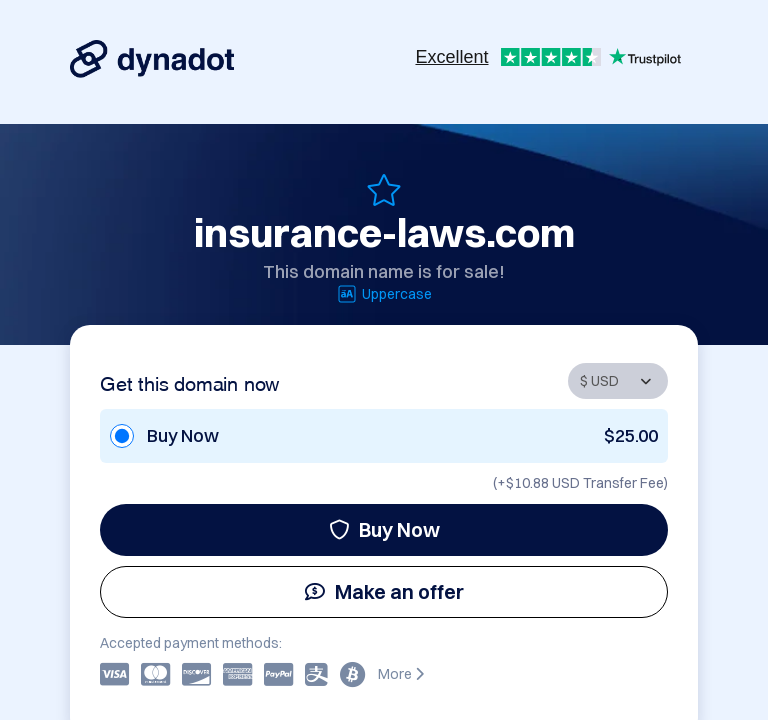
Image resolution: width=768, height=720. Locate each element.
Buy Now (384, 529)
